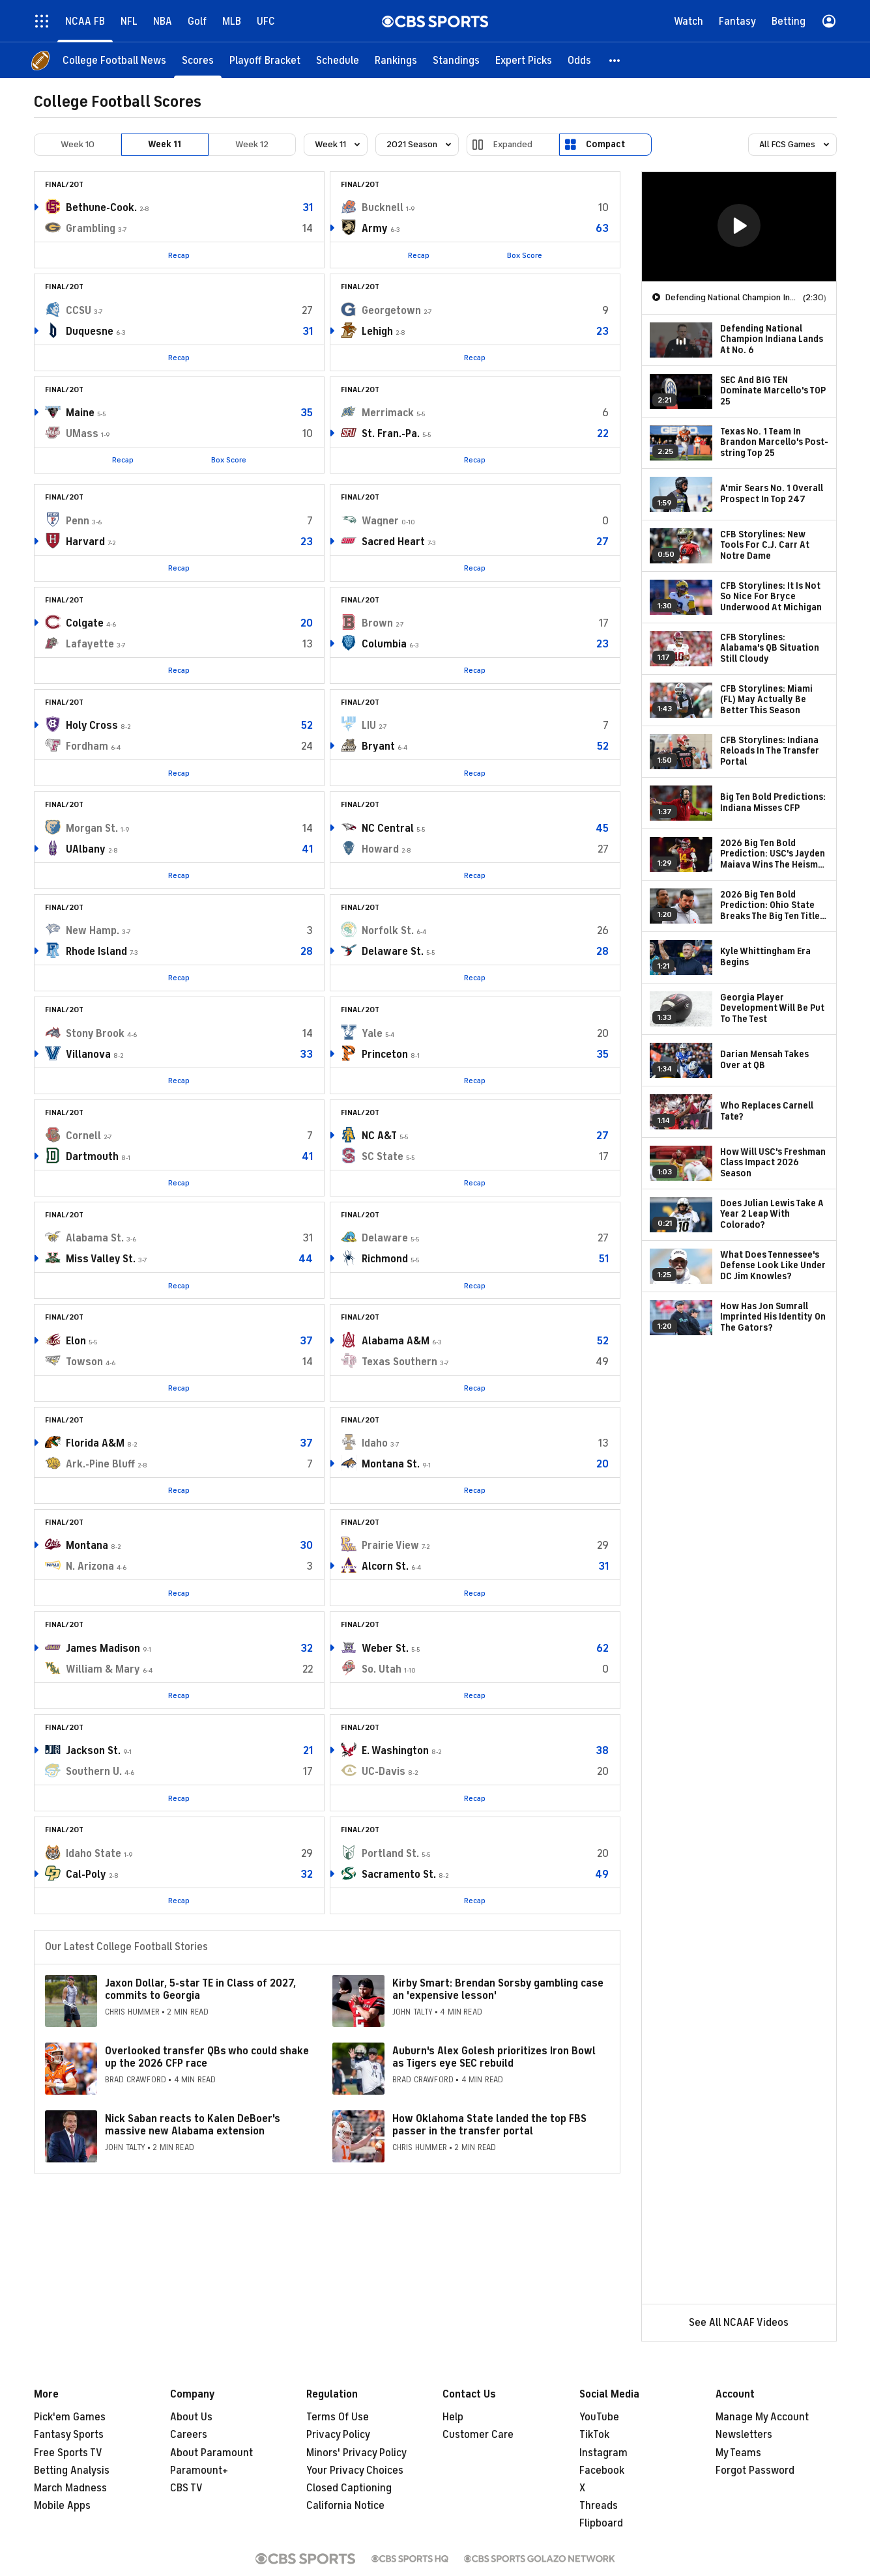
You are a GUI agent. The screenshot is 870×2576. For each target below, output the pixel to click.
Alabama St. (95, 1238)
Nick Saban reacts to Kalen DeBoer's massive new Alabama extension (192, 2125)
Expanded (512, 144)
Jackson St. (93, 1751)
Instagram (603, 2452)
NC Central (388, 828)
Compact (605, 144)
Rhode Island (96, 951)
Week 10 (77, 144)
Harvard (85, 542)
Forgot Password (755, 2470)
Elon (76, 1341)
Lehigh (377, 331)
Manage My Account (762, 2417)
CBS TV (186, 2488)
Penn (77, 521)
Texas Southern (399, 1362)
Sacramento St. (399, 1874)
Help (452, 2417)
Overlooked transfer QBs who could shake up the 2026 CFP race (207, 2057)
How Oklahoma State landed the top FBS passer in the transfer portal (489, 2125)
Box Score (524, 255)
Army (375, 228)
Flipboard (601, 2523)
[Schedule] (337, 60)
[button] (615, 60)
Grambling (90, 228)
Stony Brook (95, 1033)
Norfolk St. (388, 931)
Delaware (385, 1238)
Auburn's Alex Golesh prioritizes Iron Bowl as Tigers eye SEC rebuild (494, 2057)
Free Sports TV (68, 2452)
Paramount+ (199, 2470)
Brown (377, 623)
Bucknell (382, 208)
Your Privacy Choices (354, 2470)
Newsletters (744, 2434)
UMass (82, 434)
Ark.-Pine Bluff (100, 1464)
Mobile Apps (62, 2505)
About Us (191, 2417)
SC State (382, 1157)
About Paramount (211, 2452)
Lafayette (90, 644)
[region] (739, 226)
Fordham (87, 746)
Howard (380, 849)
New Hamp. (92, 931)
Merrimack (388, 413)
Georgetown (391, 310)
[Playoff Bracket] (265, 60)
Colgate (85, 623)
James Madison (103, 1648)
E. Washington (395, 1751)
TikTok (594, 2434)
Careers (188, 2434)
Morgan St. (92, 828)
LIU (369, 725)
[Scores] (198, 60)
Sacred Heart (393, 542)
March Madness (70, 2488)
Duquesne (89, 331)
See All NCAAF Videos (739, 2322)
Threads (598, 2505)
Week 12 (251, 144)
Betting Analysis (71, 2470)
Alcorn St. (385, 1566)
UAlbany (86, 849)
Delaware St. (393, 951)
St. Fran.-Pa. (391, 434)
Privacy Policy (338, 2434)
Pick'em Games (70, 2417)
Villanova (88, 1054)
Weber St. (385, 1648)
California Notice (345, 2505)
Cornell (83, 1136)
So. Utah (381, 1669)
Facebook (601, 2470)
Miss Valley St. (101, 1259)
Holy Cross (92, 725)
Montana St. (391, 1464)
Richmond (385, 1259)
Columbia (384, 644)
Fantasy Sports (69, 2434)
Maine (80, 413)
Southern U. (94, 1771)
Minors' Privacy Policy (356, 2452)
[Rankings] (396, 60)
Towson (84, 1362)
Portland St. (390, 1853)
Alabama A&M (395, 1341)
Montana (87, 1545)
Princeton (385, 1054)
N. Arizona (90, 1566)
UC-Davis (383, 1771)
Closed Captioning (349, 2488)
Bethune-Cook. (101, 208)
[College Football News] (114, 60)
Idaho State (93, 1853)
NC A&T (379, 1136)
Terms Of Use (337, 2417)
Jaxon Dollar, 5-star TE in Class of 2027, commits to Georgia (200, 1989)
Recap (179, 255)
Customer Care (478, 2434)
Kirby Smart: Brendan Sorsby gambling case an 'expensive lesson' (497, 1989)
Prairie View (390, 1545)
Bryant (378, 746)
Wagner (380, 521)
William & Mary (103, 1669)
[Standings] (456, 60)
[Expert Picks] (523, 60)
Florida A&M (95, 1443)
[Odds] (579, 60)
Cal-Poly (86, 1874)
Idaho (375, 1443)
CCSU (78, 310)
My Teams (738, 2452)
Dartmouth (92, 1157)
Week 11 (164, 144)
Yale (372, 1033)
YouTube (599, 2417)
